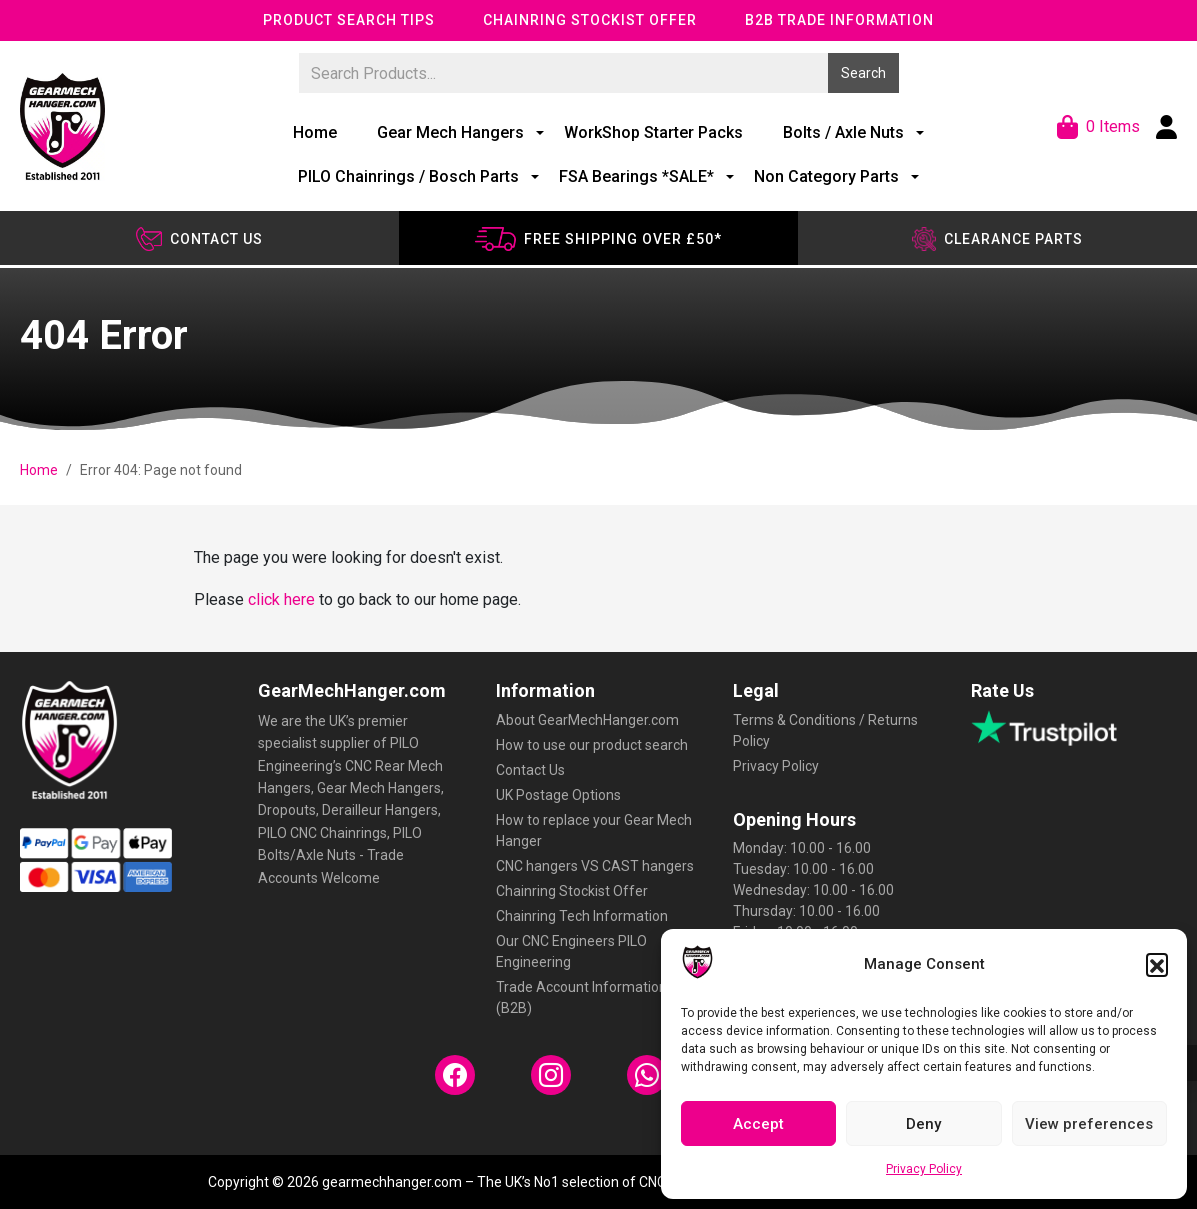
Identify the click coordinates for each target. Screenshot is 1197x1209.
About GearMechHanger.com (587, 720)
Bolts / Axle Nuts (843, 132)
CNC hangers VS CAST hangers (595, 866)
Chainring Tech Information (582, 916)
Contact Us (530, 770)
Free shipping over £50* (598, 239)
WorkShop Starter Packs (653, 132)
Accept (758, 1124)
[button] (1157, 964)
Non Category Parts (826, 176)
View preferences (1089, 1124)
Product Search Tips (349, 20)
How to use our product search (592, 745)
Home (315, 132)
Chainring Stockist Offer (590, 20)
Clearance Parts (997, 239)
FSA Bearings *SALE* (636, 176)
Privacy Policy (924, 1169)
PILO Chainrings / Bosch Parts (408, 176)
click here (281, 599)
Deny (923, 1124)
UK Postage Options (558, 795)
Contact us (199, 239)
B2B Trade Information (839, 20)
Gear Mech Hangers (450, 132)
